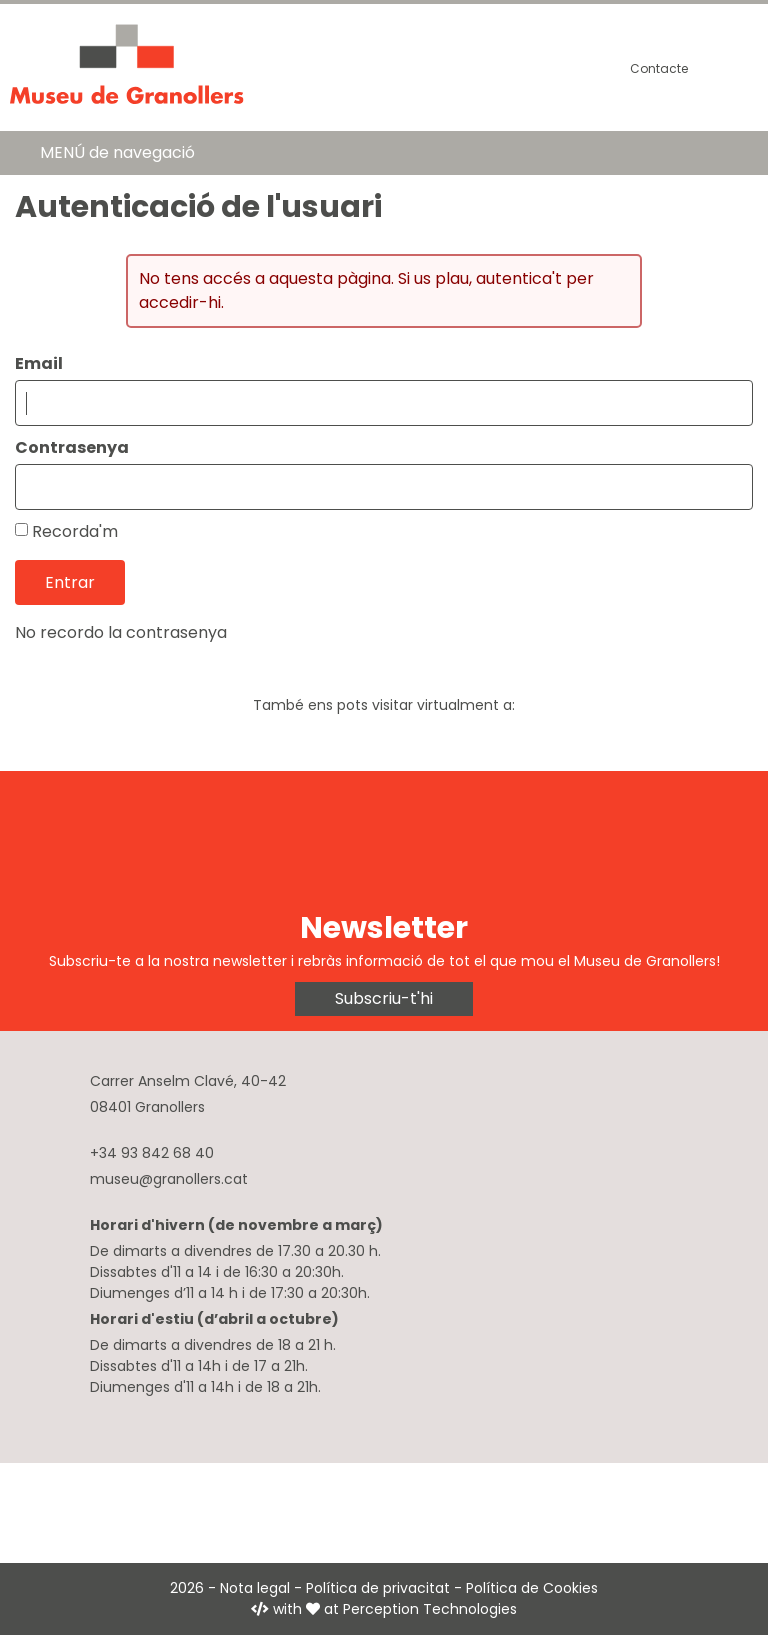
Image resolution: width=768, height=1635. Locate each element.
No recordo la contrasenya (121, 632)
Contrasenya (72, 447)
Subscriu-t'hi (384, 998)
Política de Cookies (532, 1588)
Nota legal (255, 1588)
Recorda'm (75, 531)
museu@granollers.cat (169, 1179)
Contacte (659, 68)
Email (39, 363)
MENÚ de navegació (117, 152)
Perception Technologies (430, 1609)
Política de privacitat (378, 1588)
